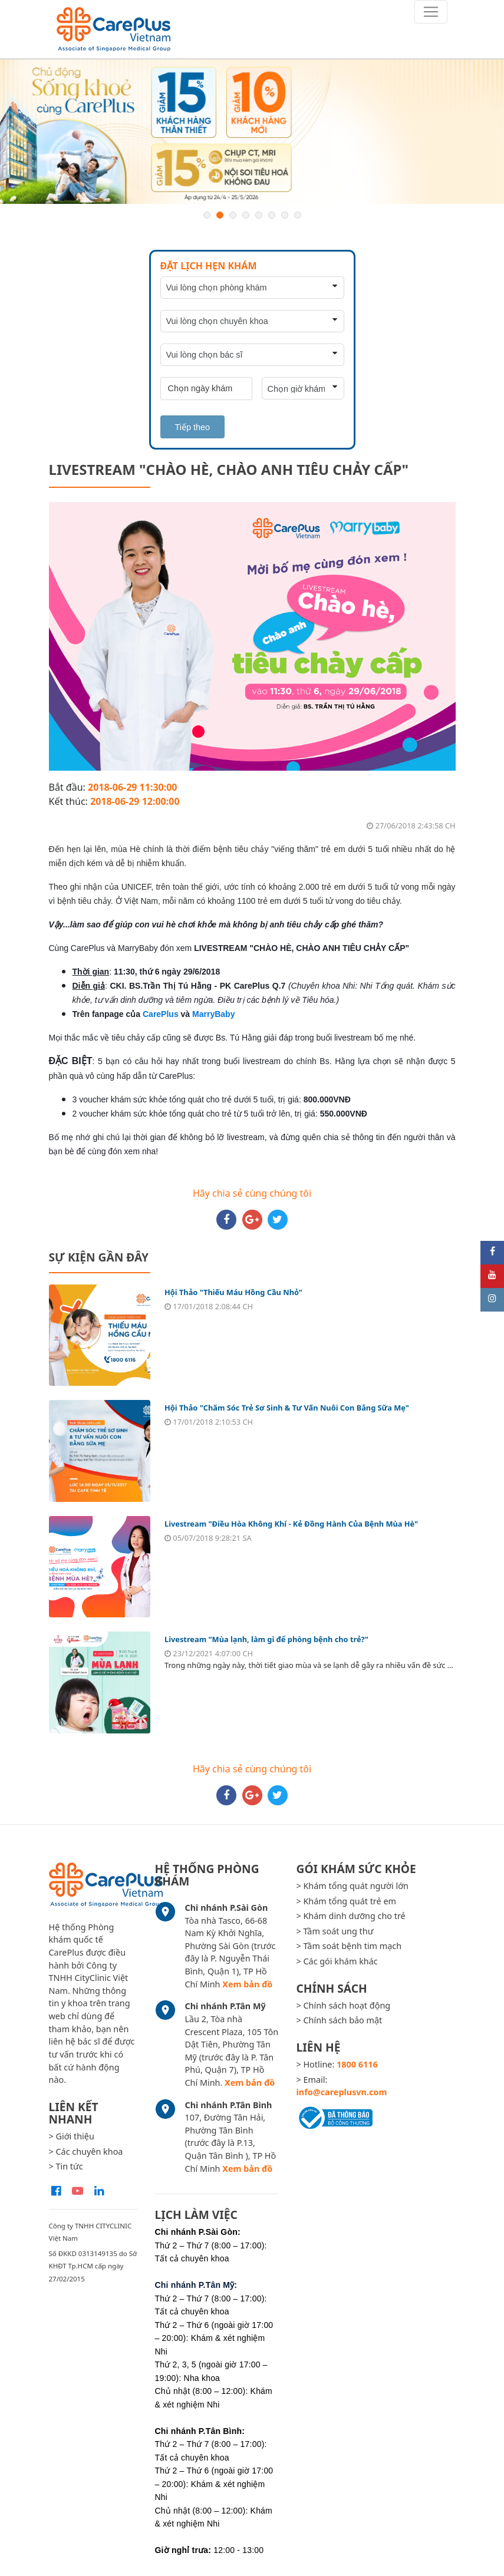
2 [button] (219, 215)
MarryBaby (213, 1014)
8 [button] (297, 215)
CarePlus (161, 1014)
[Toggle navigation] (430, 12)
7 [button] (284, 215)
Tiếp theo (192, 427)
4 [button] (245, 215)
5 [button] (258, 215)
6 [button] (271, 215)
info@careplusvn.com (341, 2092)
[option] (252, 132)
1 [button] (206, 215)
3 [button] (232, 215)
